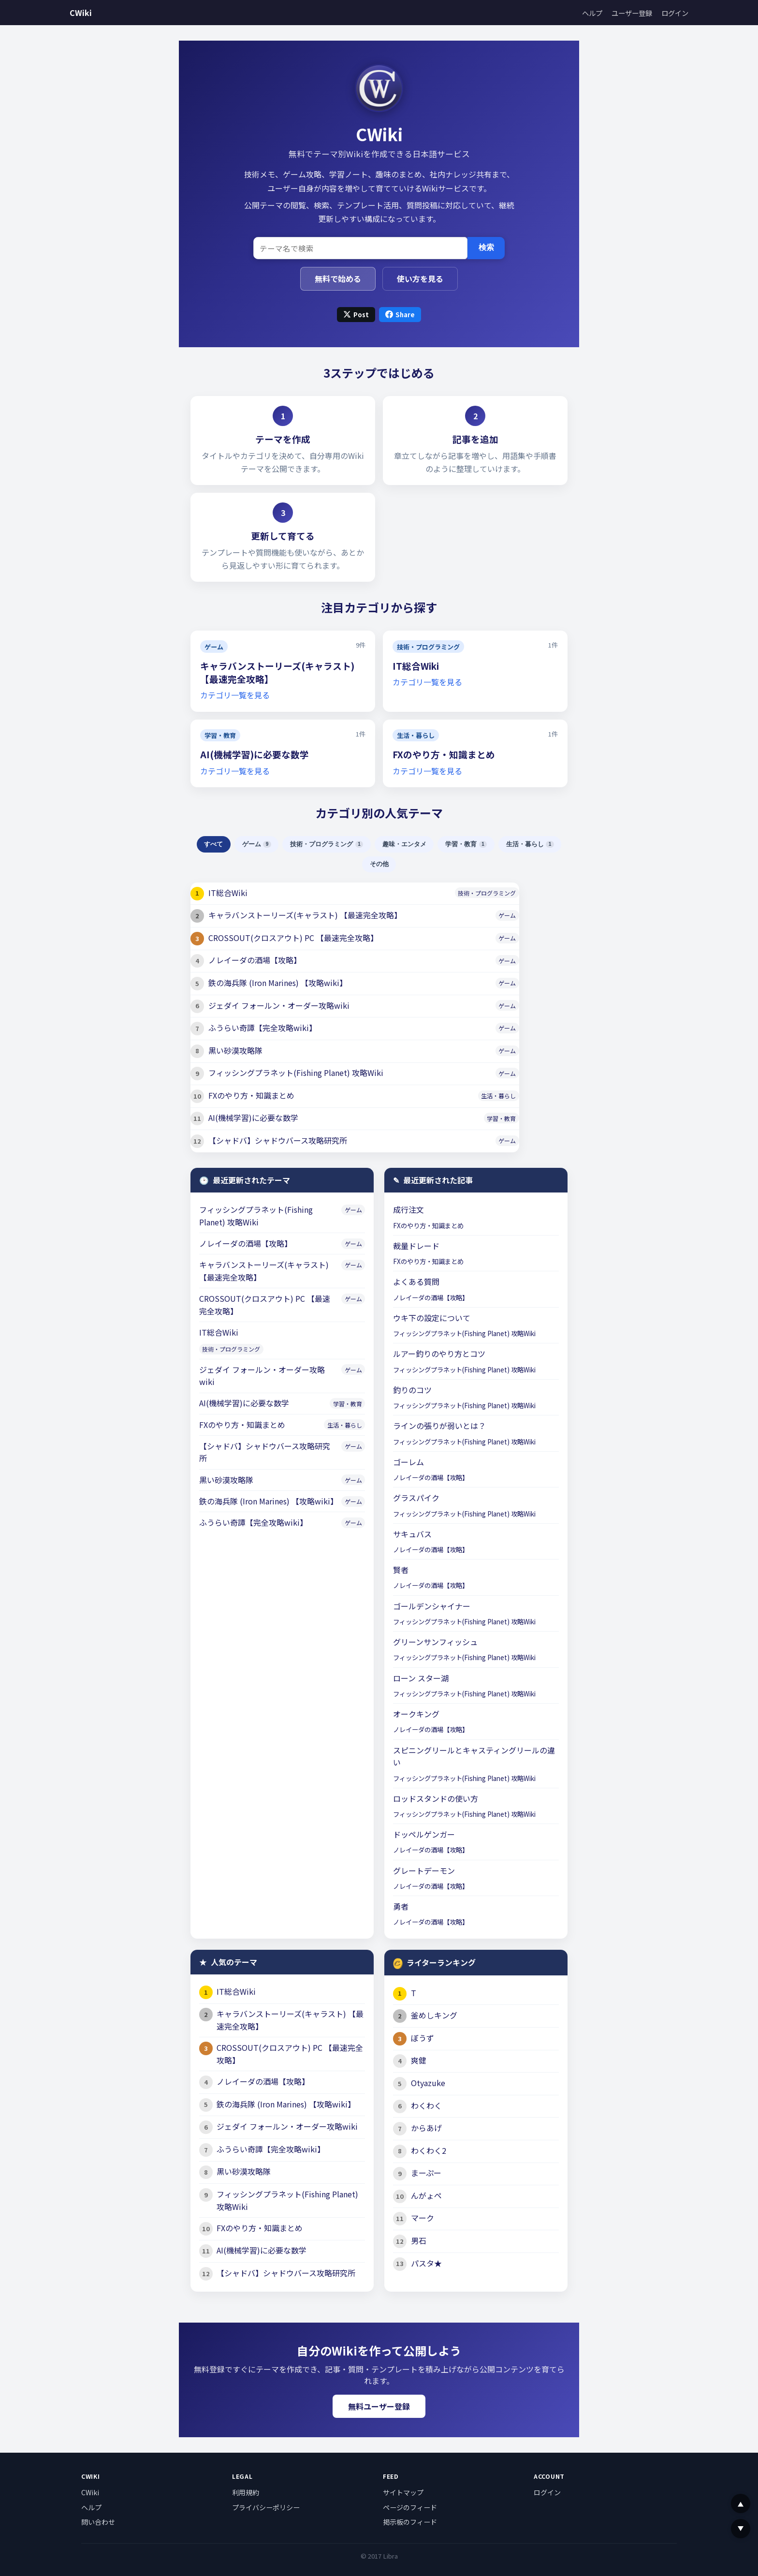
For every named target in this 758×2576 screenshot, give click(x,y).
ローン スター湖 (421, 1678)
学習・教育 (220, 735)
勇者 (400, 1906)
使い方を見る (420, 278)
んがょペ (426, 2195)
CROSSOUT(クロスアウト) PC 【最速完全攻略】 (293, 937)
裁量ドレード (416, 1245)
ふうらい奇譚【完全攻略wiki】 (262, 1027)
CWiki (81, 12)
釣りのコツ (412, 1390)
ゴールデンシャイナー (431, 1606)
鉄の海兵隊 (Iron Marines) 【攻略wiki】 (277, 982)
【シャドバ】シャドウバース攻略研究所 (277, 1140)
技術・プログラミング (428, 646)
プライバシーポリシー (266, 2507)
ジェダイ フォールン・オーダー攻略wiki (279, 1005)
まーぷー (426, 2173)
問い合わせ (98, 2522)
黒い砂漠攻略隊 (235, 1050)
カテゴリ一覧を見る (235, 695)
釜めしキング (434, 2015)
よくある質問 (416, 1281)
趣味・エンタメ (404, 844)
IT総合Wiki (416, 665)
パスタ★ (426, 2263)
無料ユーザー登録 (379, 2406)
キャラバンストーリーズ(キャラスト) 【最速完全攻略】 (305, 915)
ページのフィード (410, 2507)
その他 (379, 864)
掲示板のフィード (410, 2522)
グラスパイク (416, 1497)
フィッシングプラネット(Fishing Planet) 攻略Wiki (295, 1072)
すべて (213, 844)
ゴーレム (408, 1462)
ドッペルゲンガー (424, 1834)
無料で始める (338, 278)
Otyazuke (428, 2083)
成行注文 (408, 1209)
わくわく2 (428, 2150)
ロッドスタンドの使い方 (435, 1798)
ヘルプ (592, 13)
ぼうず (422, 2038)
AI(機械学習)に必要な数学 (254, 754)
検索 (486, 247)
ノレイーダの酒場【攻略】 (254, 960)
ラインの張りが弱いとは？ (439, 1425)
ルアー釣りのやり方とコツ (439, 1353)
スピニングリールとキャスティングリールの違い (474, 1756)
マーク (422, 2217)
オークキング (416, 1714)
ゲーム (213, 646)
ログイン (674, 13)
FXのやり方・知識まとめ (444, 754)
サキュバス (412, 1534)
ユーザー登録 (632, 13)
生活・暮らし (416, 735)
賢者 (400, 1569)
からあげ (426, 2128)
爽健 (418, 2060)
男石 (418, 2240)
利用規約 (245, 2492)
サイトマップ (403, 2492)
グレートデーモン (424, 1870)
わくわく (426, 2105)
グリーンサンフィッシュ (435, 1642)
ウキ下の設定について (431, 1318)
